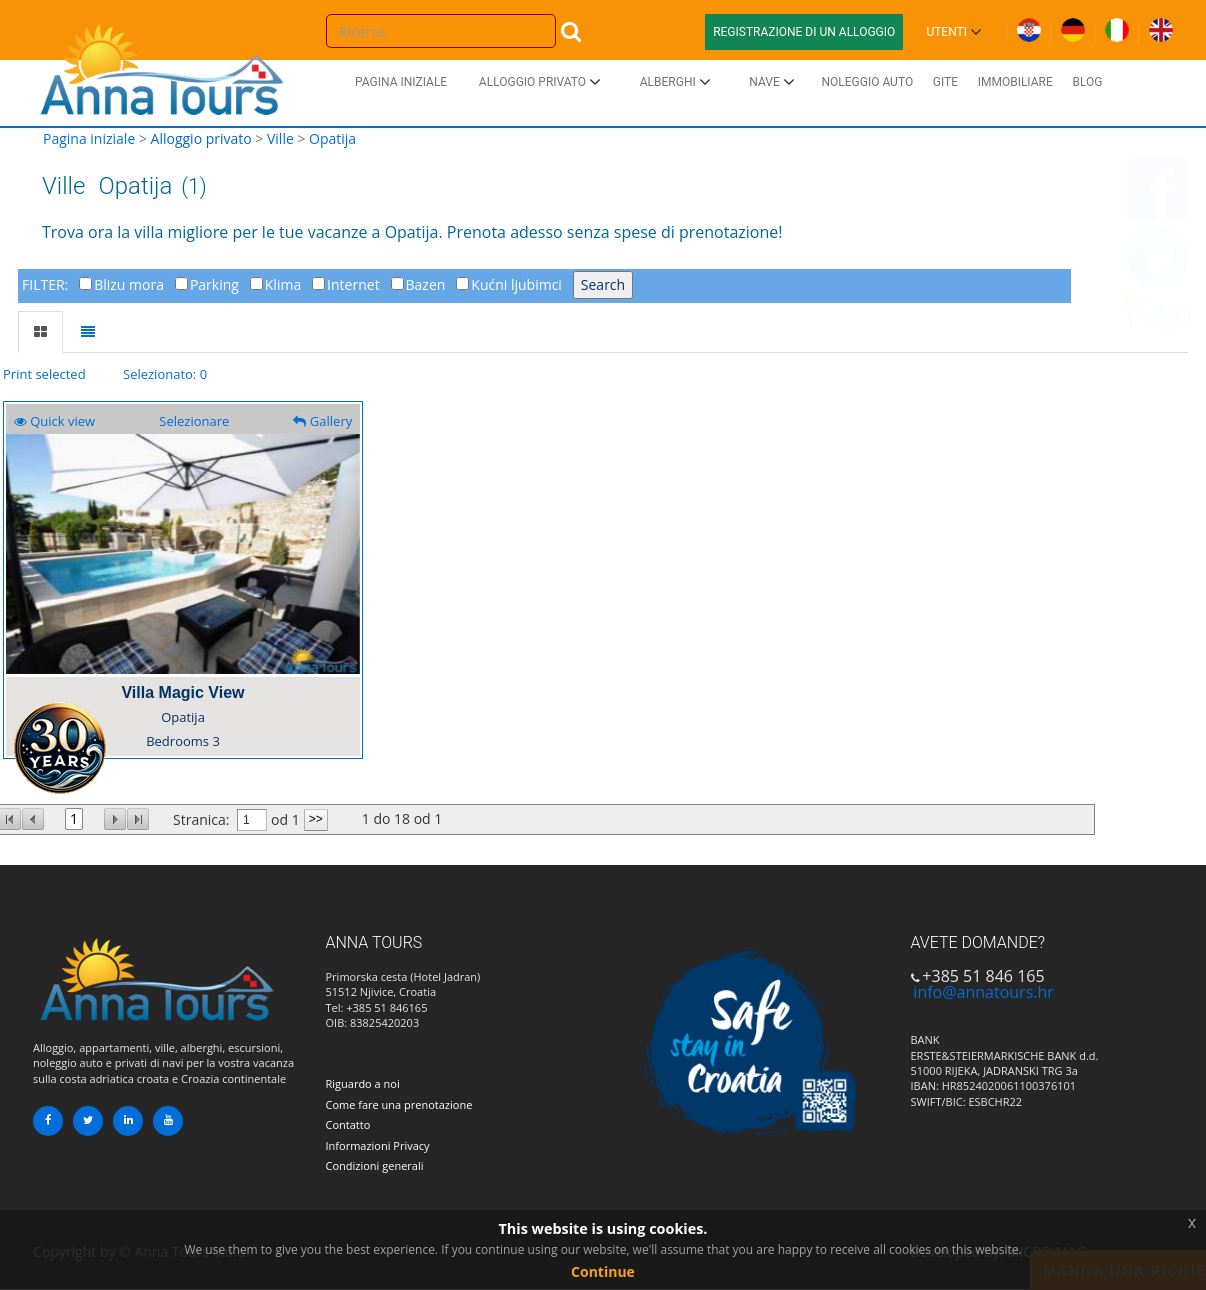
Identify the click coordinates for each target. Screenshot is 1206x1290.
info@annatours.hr (983, 992)
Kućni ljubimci (516, 284)
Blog (1087, 82)
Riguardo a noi (363, 1083)
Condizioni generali (375, 1165)
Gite (945, 82)
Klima (283, 284)
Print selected (44, 374)
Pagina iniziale (401, 82)
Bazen (426, 284)
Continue (603, 1271)
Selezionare (194, 421)
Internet (353, 284)
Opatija (332, 138)
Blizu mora (129, 284)
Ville (280, 138)
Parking (214, 284)
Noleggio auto (867, 82)
